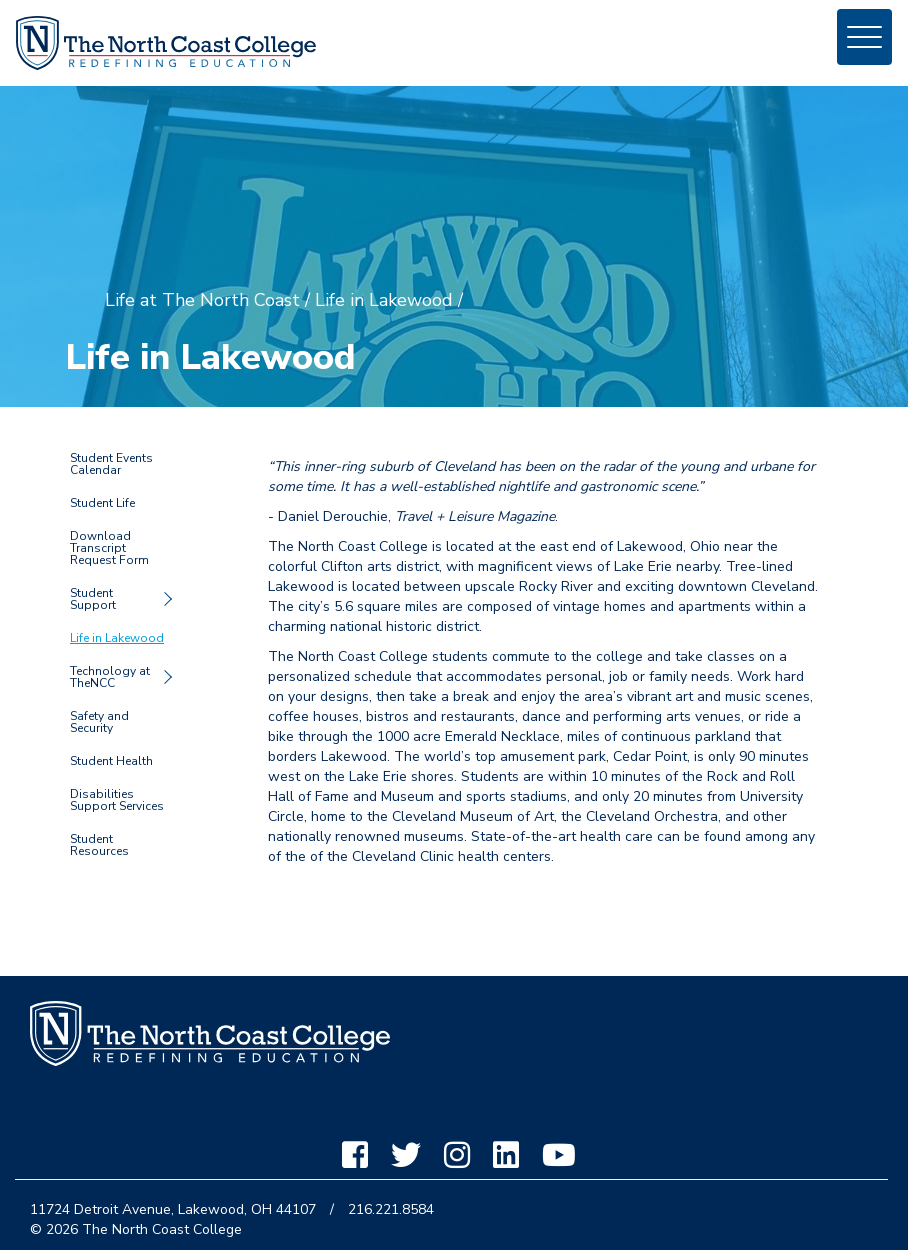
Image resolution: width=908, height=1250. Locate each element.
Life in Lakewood (117, 638)
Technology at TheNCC (110, 677)
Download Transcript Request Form (109, 548)
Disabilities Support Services (117, 800)
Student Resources (99, 845)
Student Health (111, 761)
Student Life (102, 503)
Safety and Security (99, 722)
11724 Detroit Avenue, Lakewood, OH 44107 (173, 1209)
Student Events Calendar (111, 464)
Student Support (93, 599)
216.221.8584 (391, 1209)
